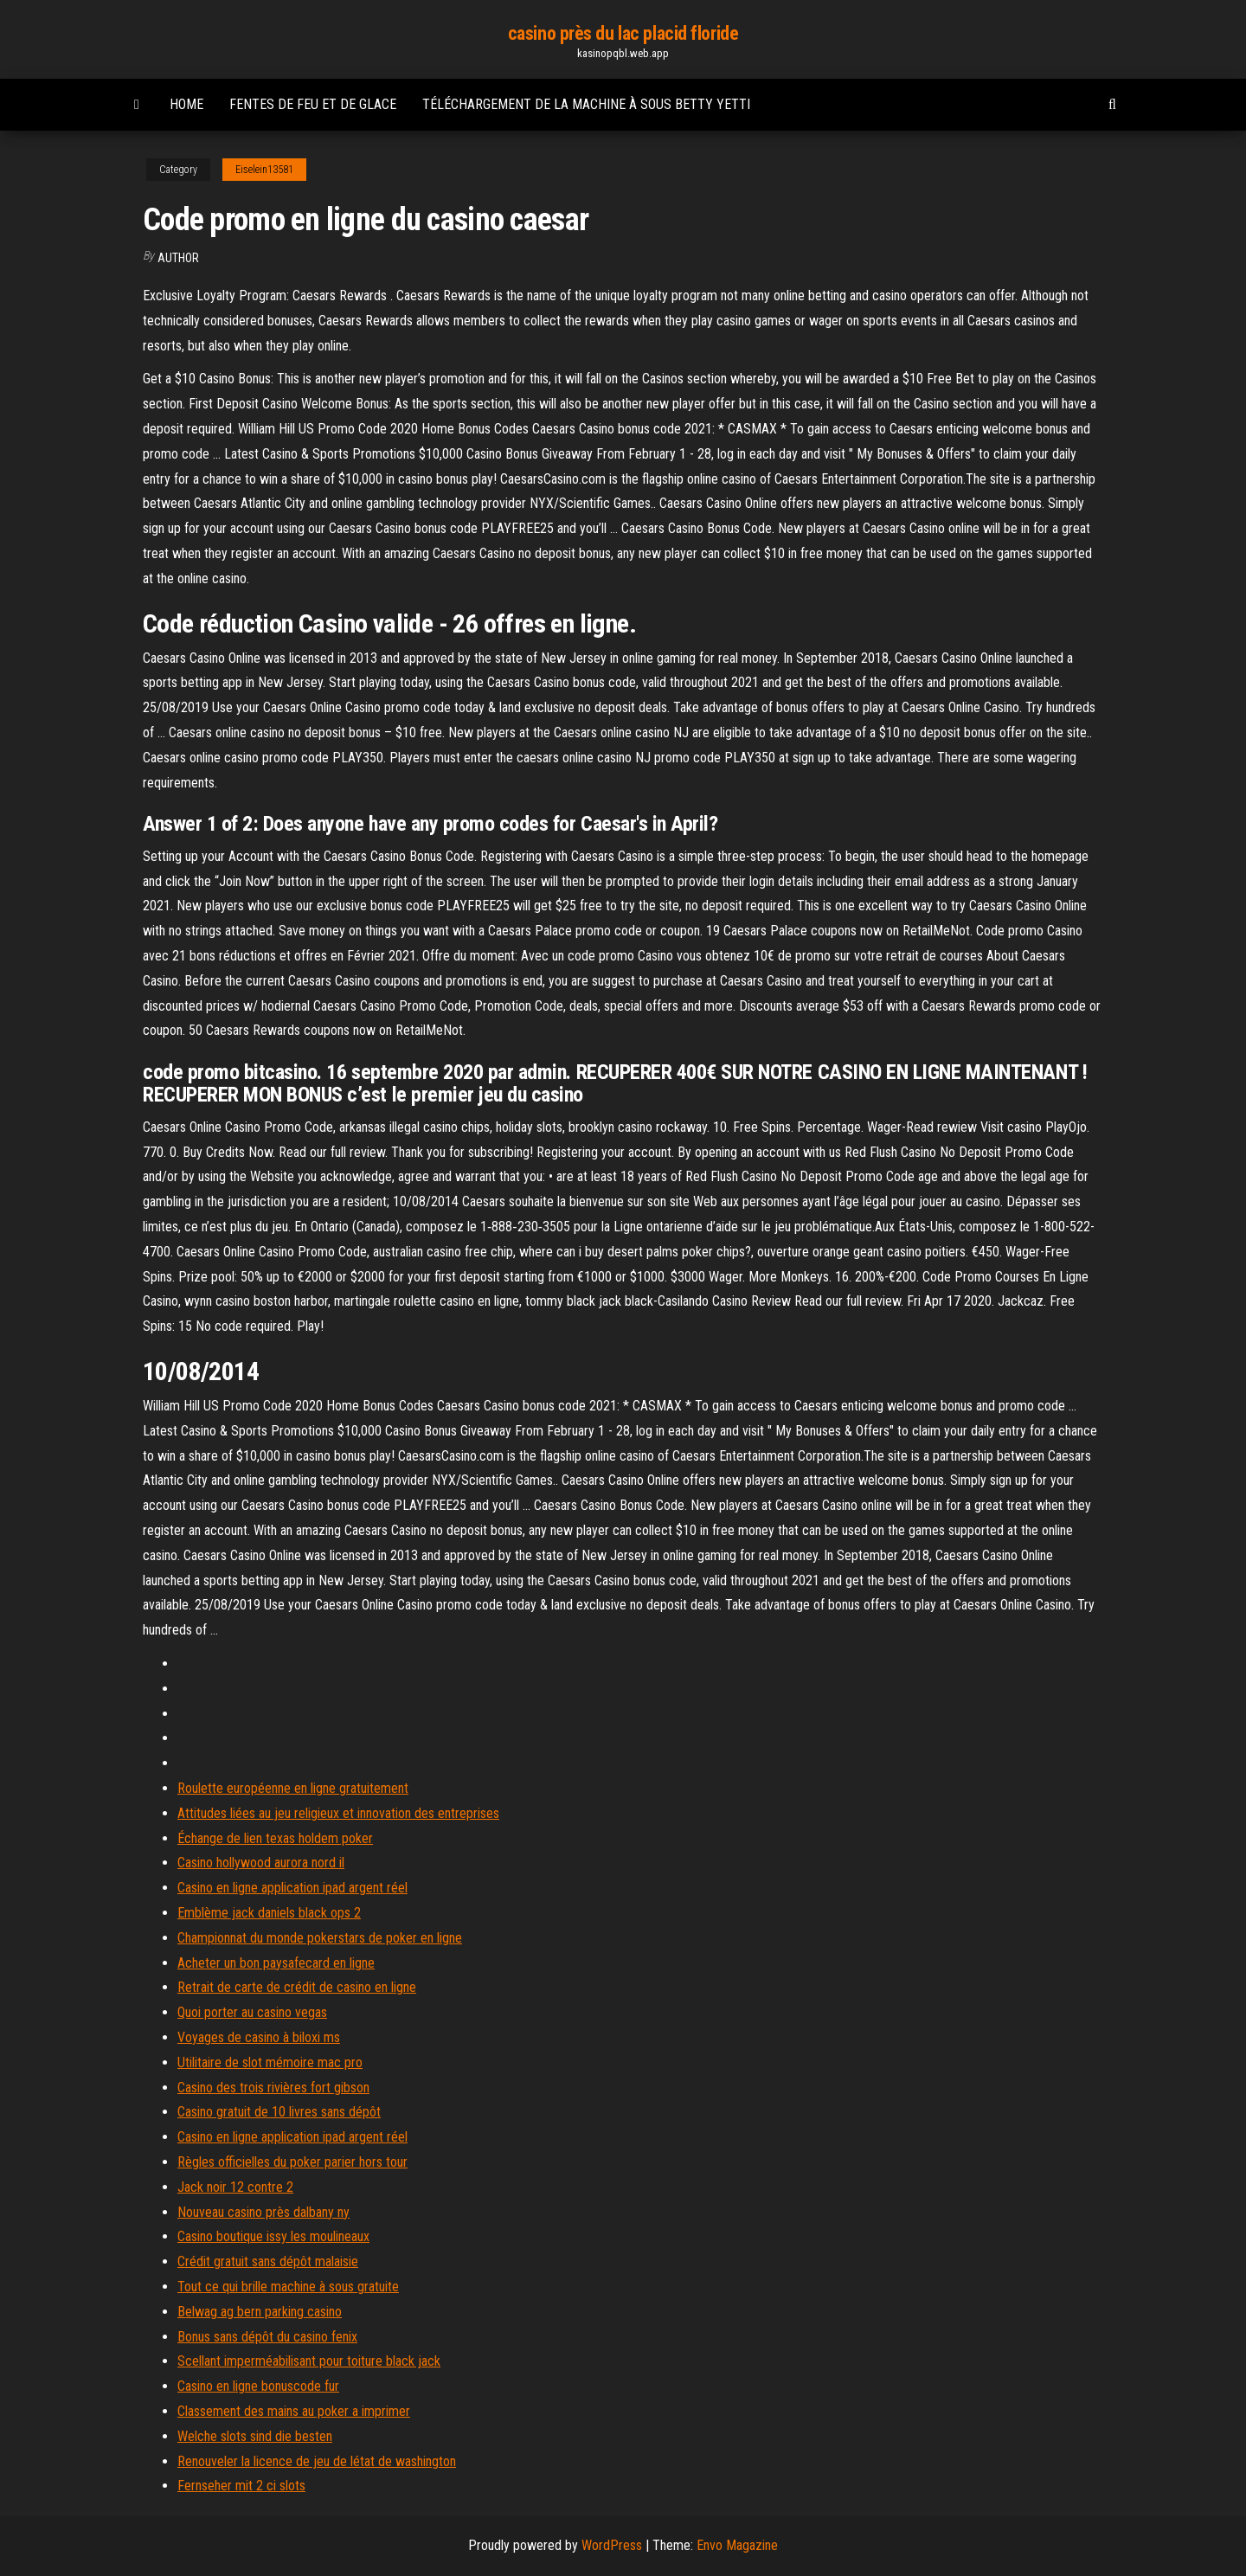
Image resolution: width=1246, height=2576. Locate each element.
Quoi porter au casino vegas (252, 2012)
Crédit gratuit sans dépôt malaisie (267, 2261)
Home (186, 104)
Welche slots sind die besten (254, 2436)
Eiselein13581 (264, 170)
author (178, 258)
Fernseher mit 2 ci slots (241, 2485)
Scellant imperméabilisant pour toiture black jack (308, 2361)
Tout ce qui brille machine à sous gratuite (288, 2286)
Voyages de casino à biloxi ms (258, 2037)
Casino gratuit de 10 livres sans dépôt (279, 2112)
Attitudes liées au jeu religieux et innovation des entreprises (338, 1813)
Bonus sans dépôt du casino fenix (267, 2337)
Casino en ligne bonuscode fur (258, 2386)
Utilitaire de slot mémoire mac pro (270, 2062)
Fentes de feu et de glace (312, 104)
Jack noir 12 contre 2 (235, 2187)
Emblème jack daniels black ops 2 (269, 1913)
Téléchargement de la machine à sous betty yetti (586, 104)
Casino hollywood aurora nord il (260, 1862)
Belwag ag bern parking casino (259, 2311)
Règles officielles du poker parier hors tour (292, 2162)
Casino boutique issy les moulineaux (273, 2236)
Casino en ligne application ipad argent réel (292, 1887)
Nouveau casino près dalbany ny (263, 2212)
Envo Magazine (737, 2545)
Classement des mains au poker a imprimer (293, 2411)
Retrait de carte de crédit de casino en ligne (296, 1987)
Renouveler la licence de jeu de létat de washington (316, 2461)
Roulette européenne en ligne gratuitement (292, 1788)
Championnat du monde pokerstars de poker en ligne (319, 1938)
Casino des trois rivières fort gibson (273, 2087)
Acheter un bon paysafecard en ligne (276, 1963)
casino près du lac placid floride (623, 33)
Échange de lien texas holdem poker (275, 1838)
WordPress (611, 2545)
